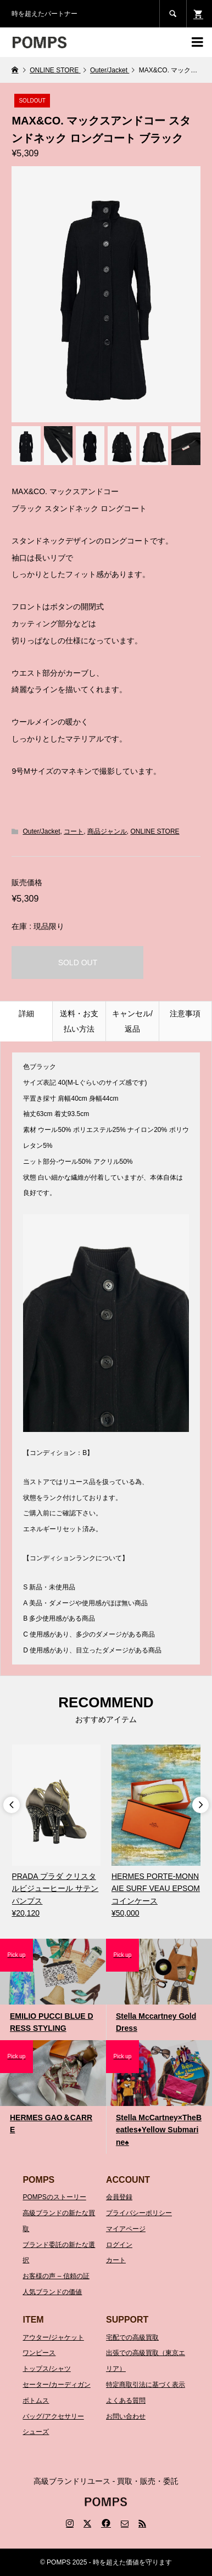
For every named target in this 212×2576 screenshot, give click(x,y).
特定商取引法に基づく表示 (145, 2384)
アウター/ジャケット (53, 2337)
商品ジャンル (107, 831)
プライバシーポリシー (139, 2213)
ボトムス (36, 2400)
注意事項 (185, 1013)
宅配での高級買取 (132, 2337)
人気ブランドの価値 (52, 2292)
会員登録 (119, 2197)
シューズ (36, 2432)
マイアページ (126, 2229)
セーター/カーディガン (56, 2384)
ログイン (119, 2245)
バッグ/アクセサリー (53, 2416)
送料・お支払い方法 (79, 1021)
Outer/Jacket (41, 831)
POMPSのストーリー (54, 2197)
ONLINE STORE (154, 831)
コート (73, 831)
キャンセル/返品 (132, 1021)
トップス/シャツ (46, 2369)
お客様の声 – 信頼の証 (56, 2276)
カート (116, 2260)
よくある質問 (126, 2400)
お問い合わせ (126, 2416)
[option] (56, 1832)
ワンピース (39, 2353)
